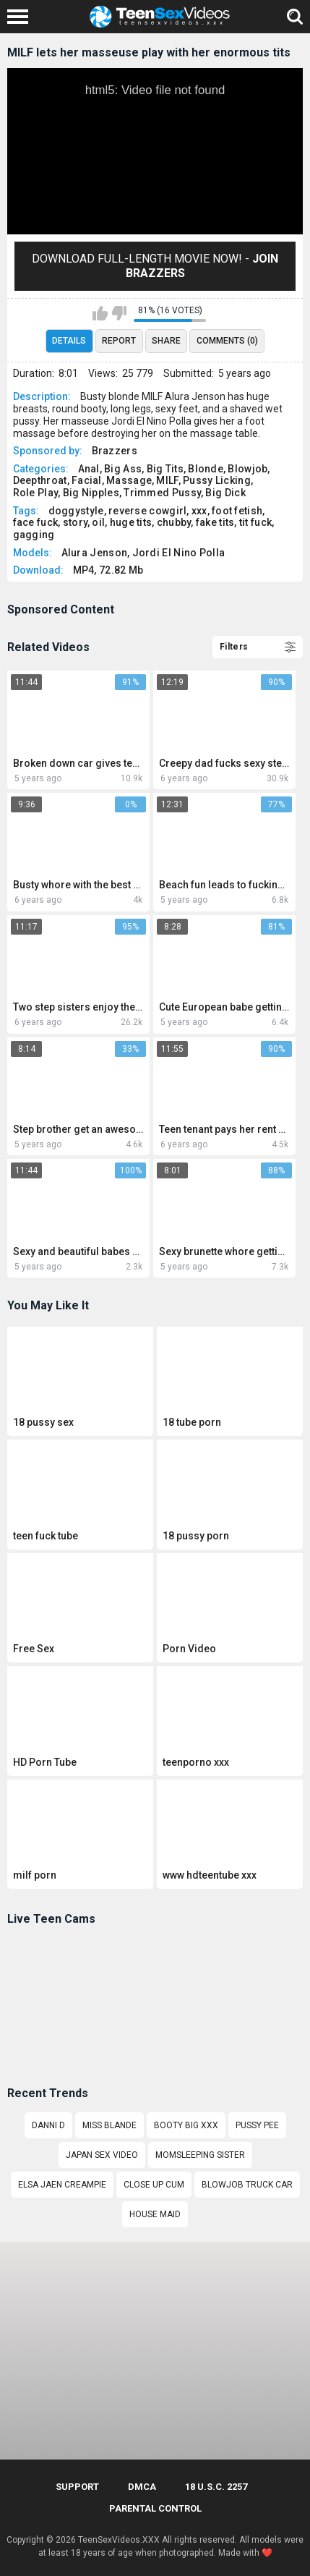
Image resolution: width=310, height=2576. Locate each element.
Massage (129, 480)
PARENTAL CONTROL (155, 2508)
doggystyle (76, 511)
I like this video (100, 313)
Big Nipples (91, 492)
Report (119, 341)
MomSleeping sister (200, 2155)
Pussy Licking (217, 480)
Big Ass (123, 469)
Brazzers (114, 450)
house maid (155, 2214)
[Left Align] (21, 16)
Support (77, 2486)
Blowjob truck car (247, 2185)
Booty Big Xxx (186, 2125)
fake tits (215, 522)
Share (166, 341)
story (75, 522)
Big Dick (225, 492)
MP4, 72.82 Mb (108, 570)
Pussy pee (257, 2125)
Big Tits (165, 469)
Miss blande (109, 2125)
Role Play (36, 492)
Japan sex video (102, 2155)
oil (98, 522)
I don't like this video (118, 313)
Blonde (205, 469)
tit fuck (255, 522)
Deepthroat (40, 480)
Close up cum (154, 2185)
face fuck (36, 522)
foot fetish (237, 511)
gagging (34, 534)
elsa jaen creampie (62, 2185)
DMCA (142, 2486)
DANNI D (48, 2125)
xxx (199, 511)
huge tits (131, 522)
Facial (87, 480)
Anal (89, 469)
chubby (174, 522)
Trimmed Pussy (162, 492)
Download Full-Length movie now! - (155, 266)
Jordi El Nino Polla (178, 552)
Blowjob (247, 469)
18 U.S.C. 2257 (216, 2486)
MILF (167, 480)
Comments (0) (227, 341)
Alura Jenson (94, 552)
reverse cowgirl (147, 511)
